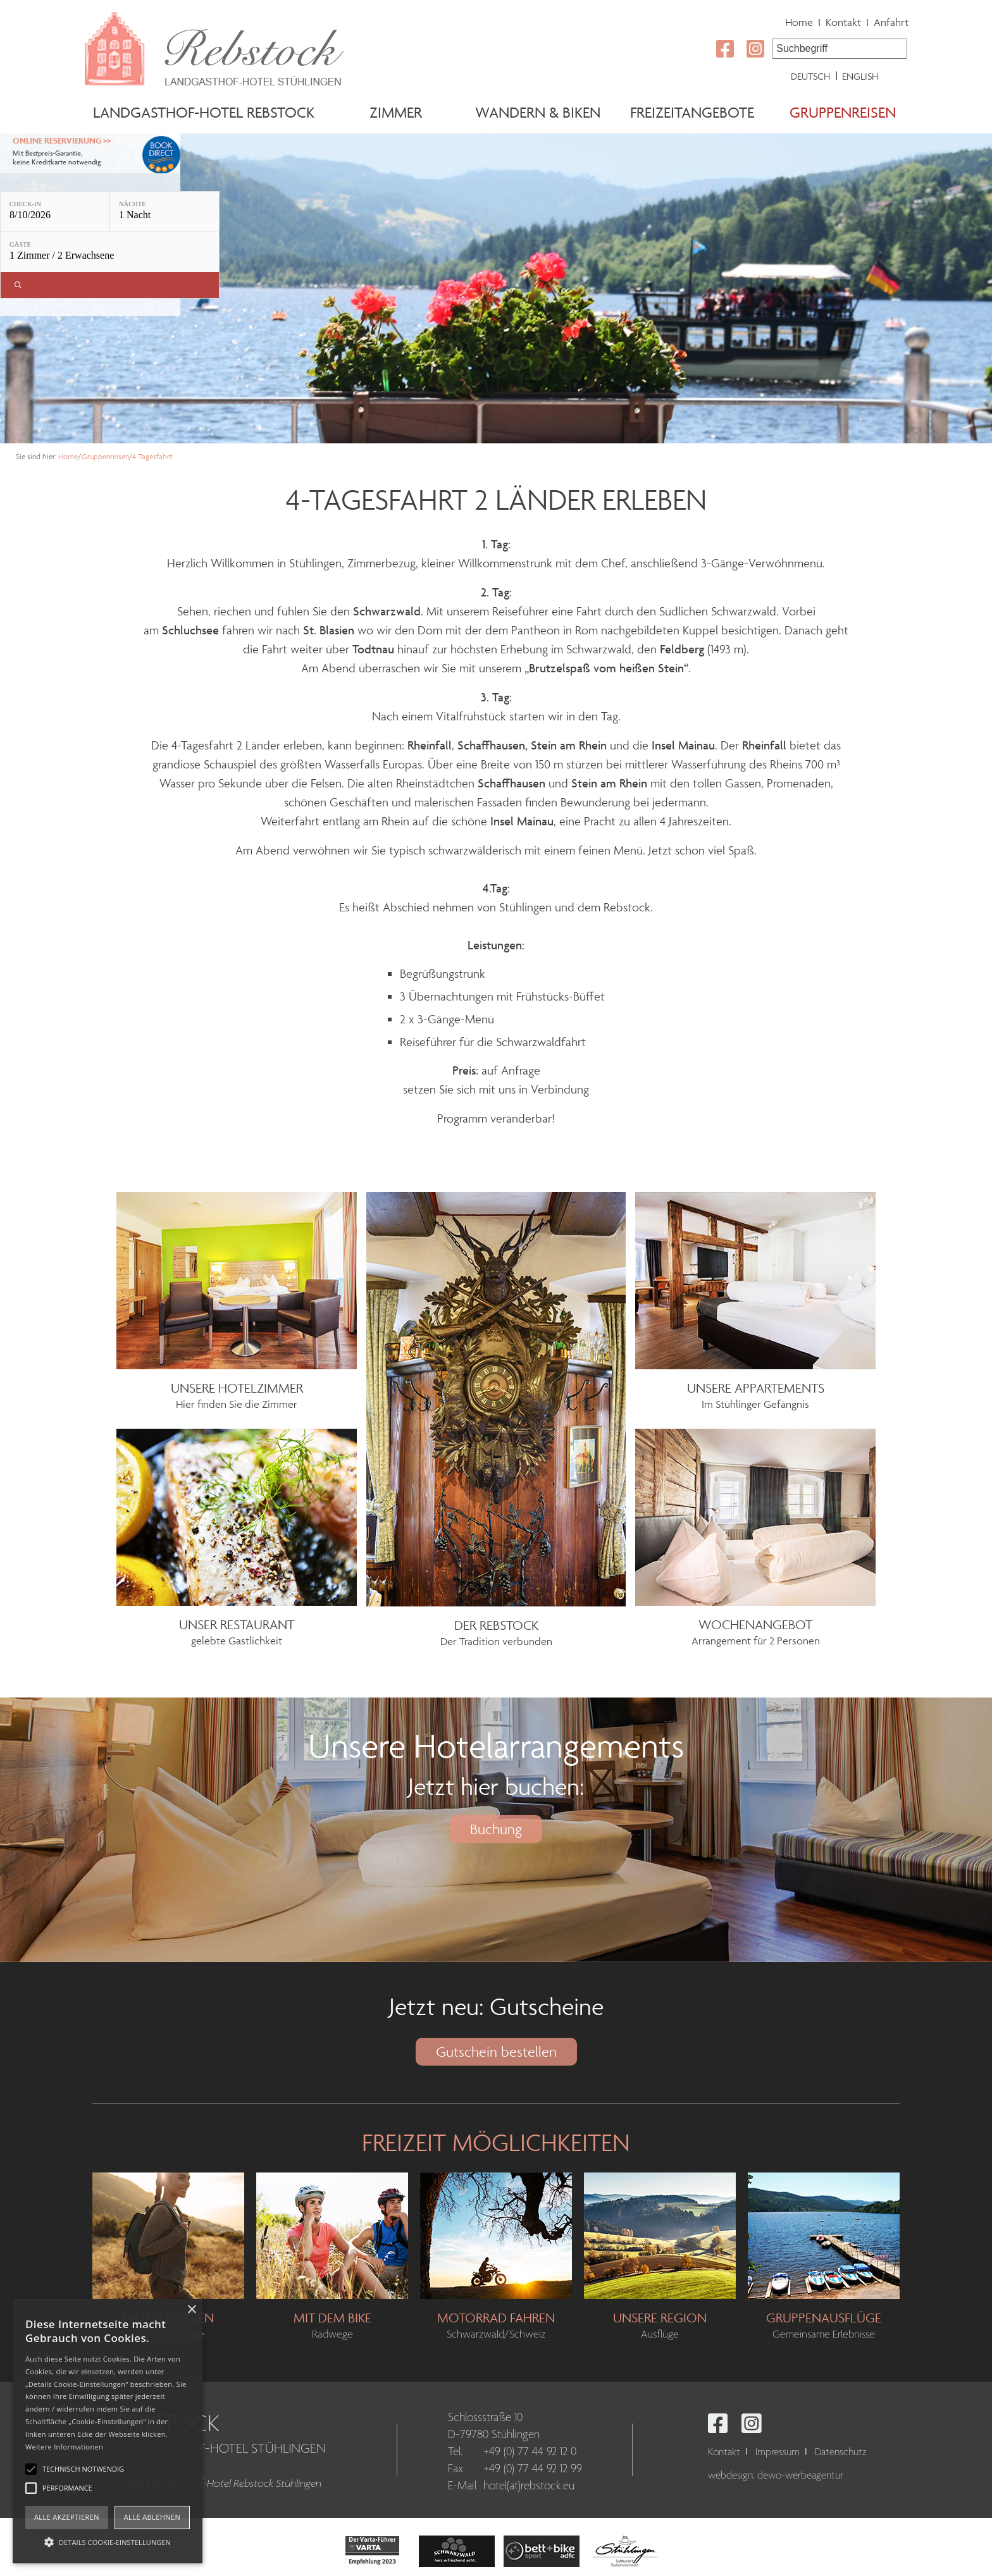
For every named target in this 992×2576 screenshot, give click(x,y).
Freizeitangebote (692, 112)
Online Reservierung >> (62, 140)
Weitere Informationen (64, 2446)
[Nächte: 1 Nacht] (164, 211)
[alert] (107, 2431)
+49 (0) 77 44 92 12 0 (529, 2452)
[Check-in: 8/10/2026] (55, 211)
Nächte (132, 203)
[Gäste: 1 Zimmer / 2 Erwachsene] (110, 252)
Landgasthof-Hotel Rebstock (203, 112)
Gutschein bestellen (496, 2052)
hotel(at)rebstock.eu (528, 2486)
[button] (107, 2541)
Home (799, 22)
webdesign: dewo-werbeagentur (775, 2475)
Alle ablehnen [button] (152, 2517)
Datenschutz (841, 2451)
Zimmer (395, 112)
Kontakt (843, 22)
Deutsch (810, 76)
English (860, 76)
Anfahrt (891, 22)
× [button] (191, 2310)
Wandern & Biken (537, 112)
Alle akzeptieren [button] (66, 2517)
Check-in (25, 203)
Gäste (20, 244)
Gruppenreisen (843, 112)
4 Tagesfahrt (152, 456)
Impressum (777, 2451)
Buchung (496, 1829)
